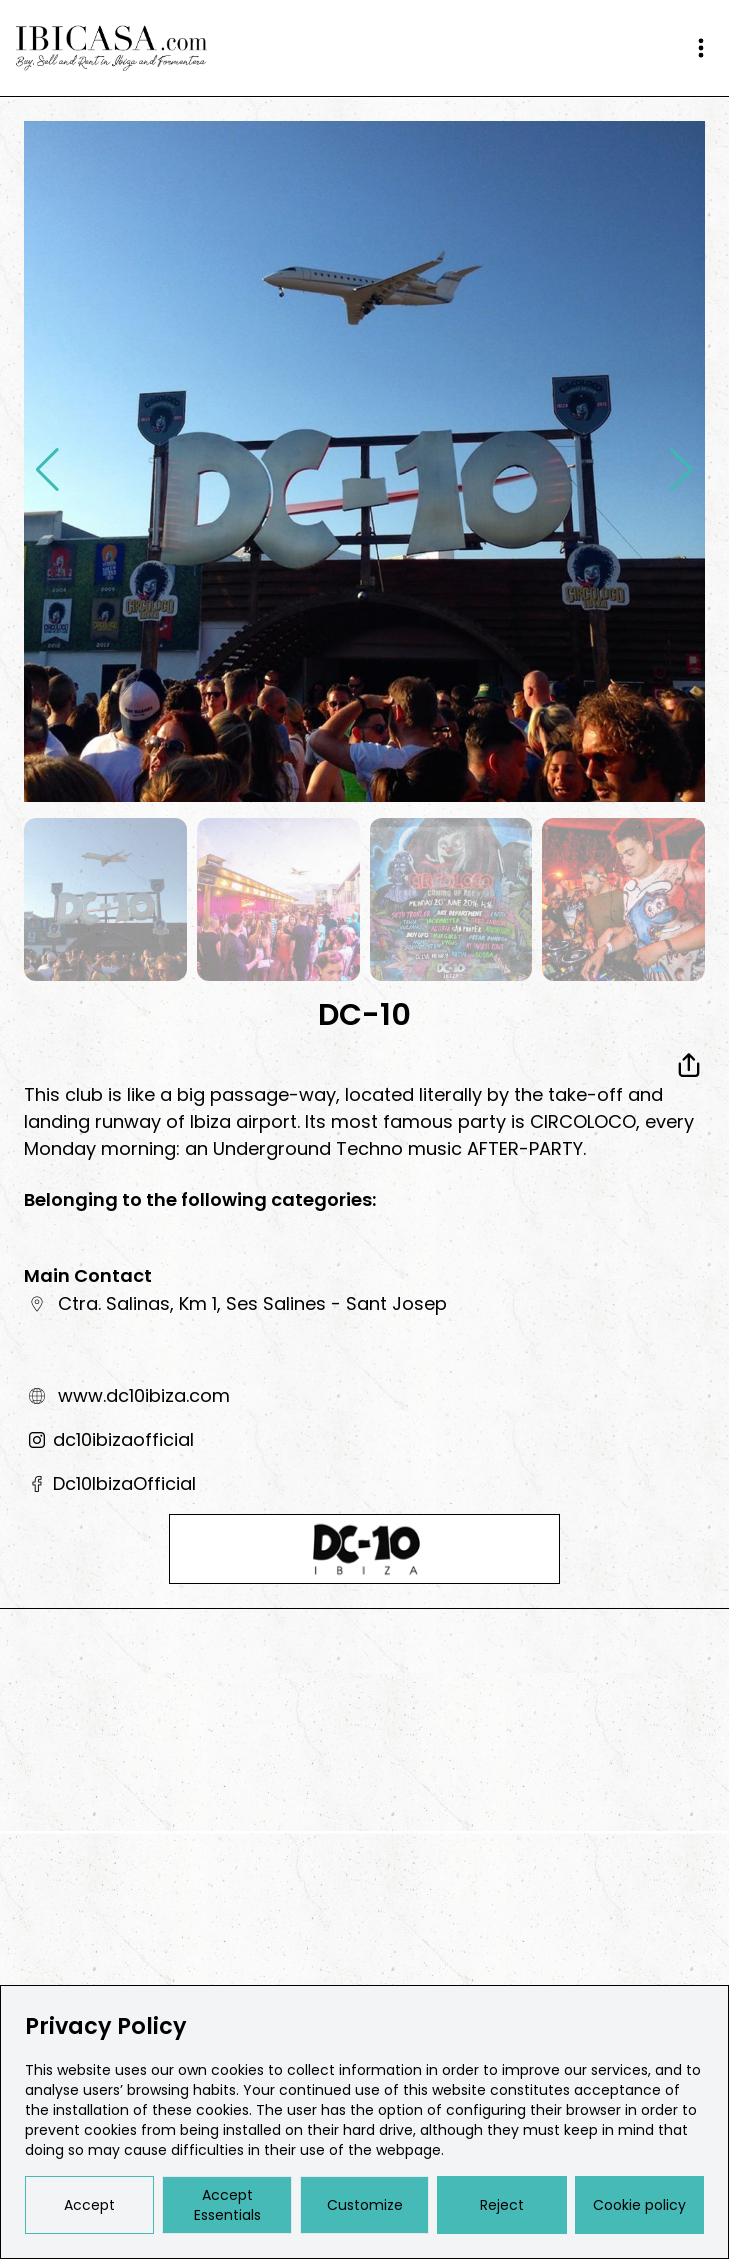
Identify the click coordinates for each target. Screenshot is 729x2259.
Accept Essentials (227, 2205)
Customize (365, 2205)
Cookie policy (639, 2205)
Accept (89, 2205)
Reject (502, 2205)
